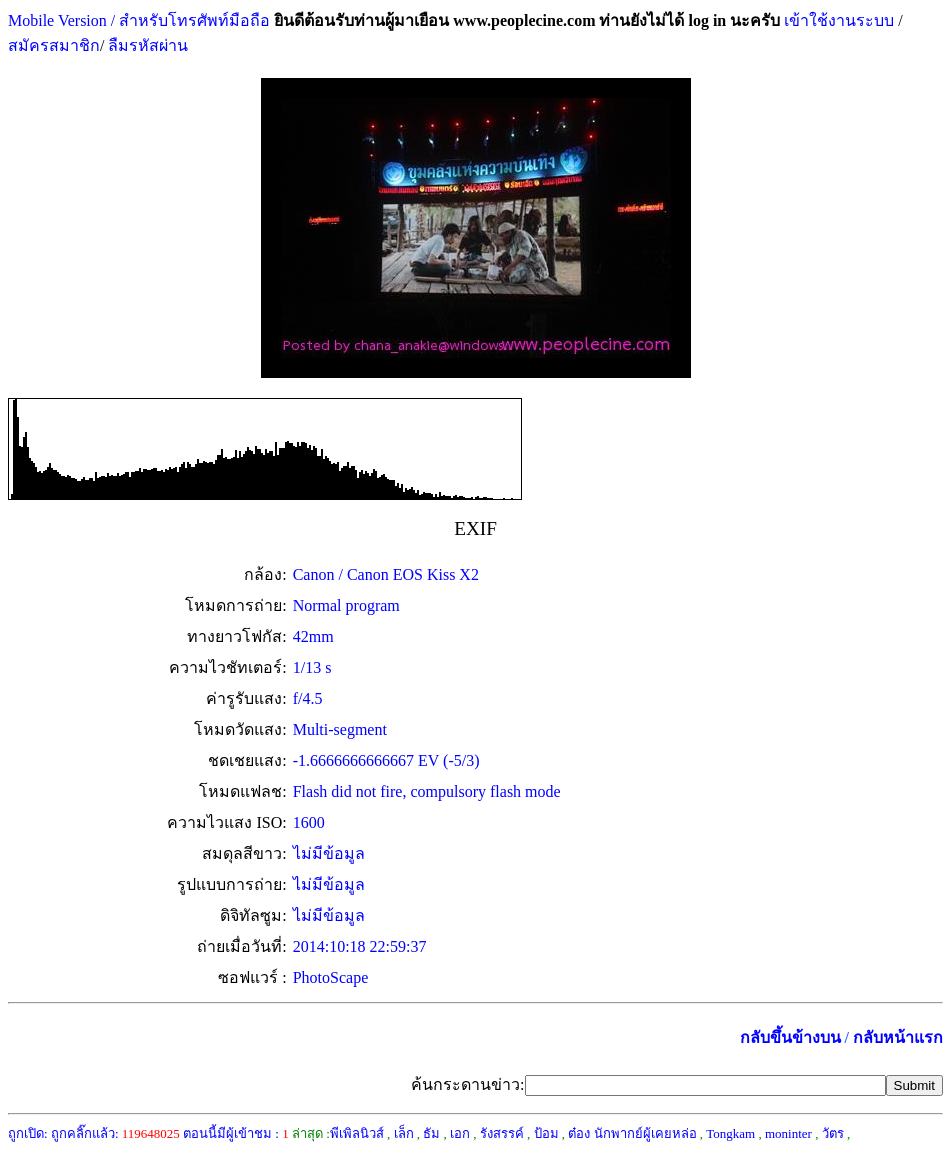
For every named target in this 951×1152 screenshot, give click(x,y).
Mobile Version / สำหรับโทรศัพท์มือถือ (139, 20)
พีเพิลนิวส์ (357, 1133)
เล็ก (404, 1133)
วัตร (833, 1133)
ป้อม (546, 1133)
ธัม (431, 1133)
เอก (460, 1133)
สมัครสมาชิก (54, 45)
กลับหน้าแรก (898, 1037)
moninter (788, 1133)
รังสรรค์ (502, 1133)
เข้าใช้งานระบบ (837, 20)
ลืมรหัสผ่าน (146, 45)
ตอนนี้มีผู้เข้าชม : (236, 1133)
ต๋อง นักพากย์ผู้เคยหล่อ (632, 1133)
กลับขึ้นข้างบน (790, 1037)
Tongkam (730, 1133)
